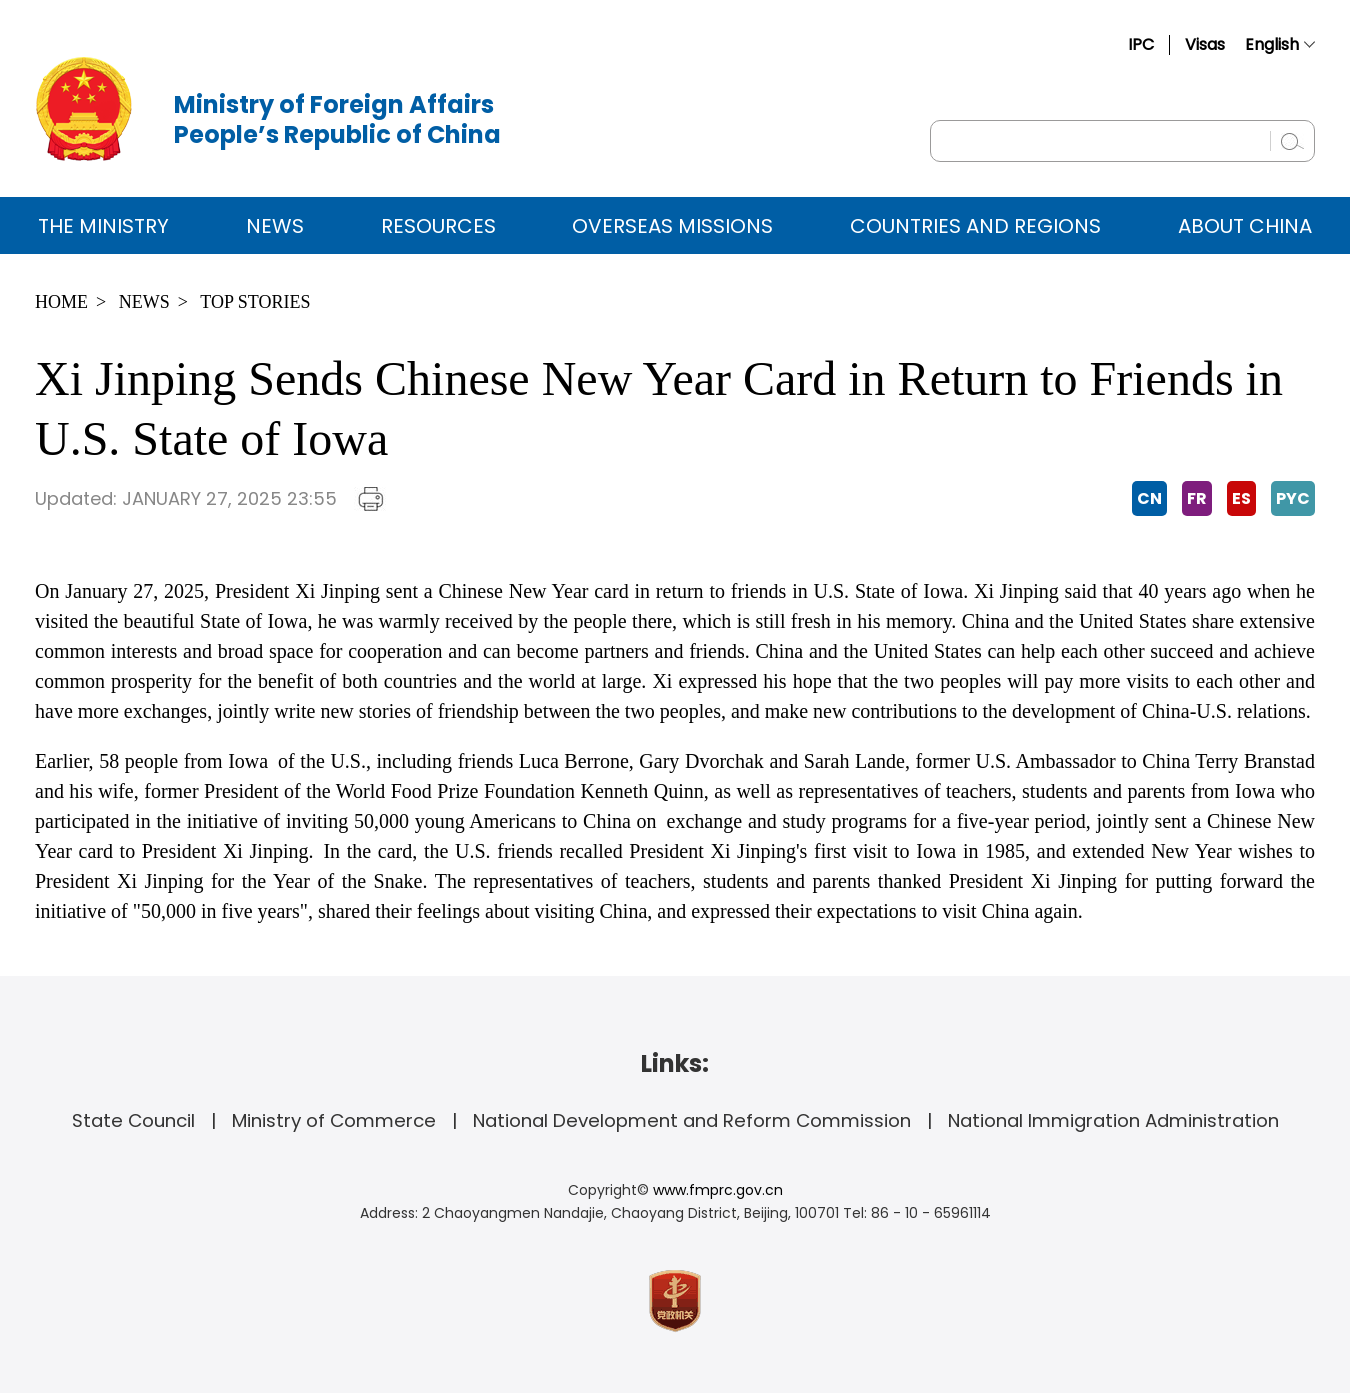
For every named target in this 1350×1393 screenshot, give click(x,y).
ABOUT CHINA (1245, 226)
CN (1149, 498)
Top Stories (255, 302)
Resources (438, 226)
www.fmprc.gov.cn (718, 1190)
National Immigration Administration (1113, 1120)
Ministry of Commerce (334, 1120)
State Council (133, 1120)
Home (61, 302)
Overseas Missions (672, 226)
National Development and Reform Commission (692, 1120)
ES (1241, 498)
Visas (1205, 44)
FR (1197, 498)
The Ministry (103, 226)
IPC (1141, 44)
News (275, 226)
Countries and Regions (975, 226)
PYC (1293, 498)
